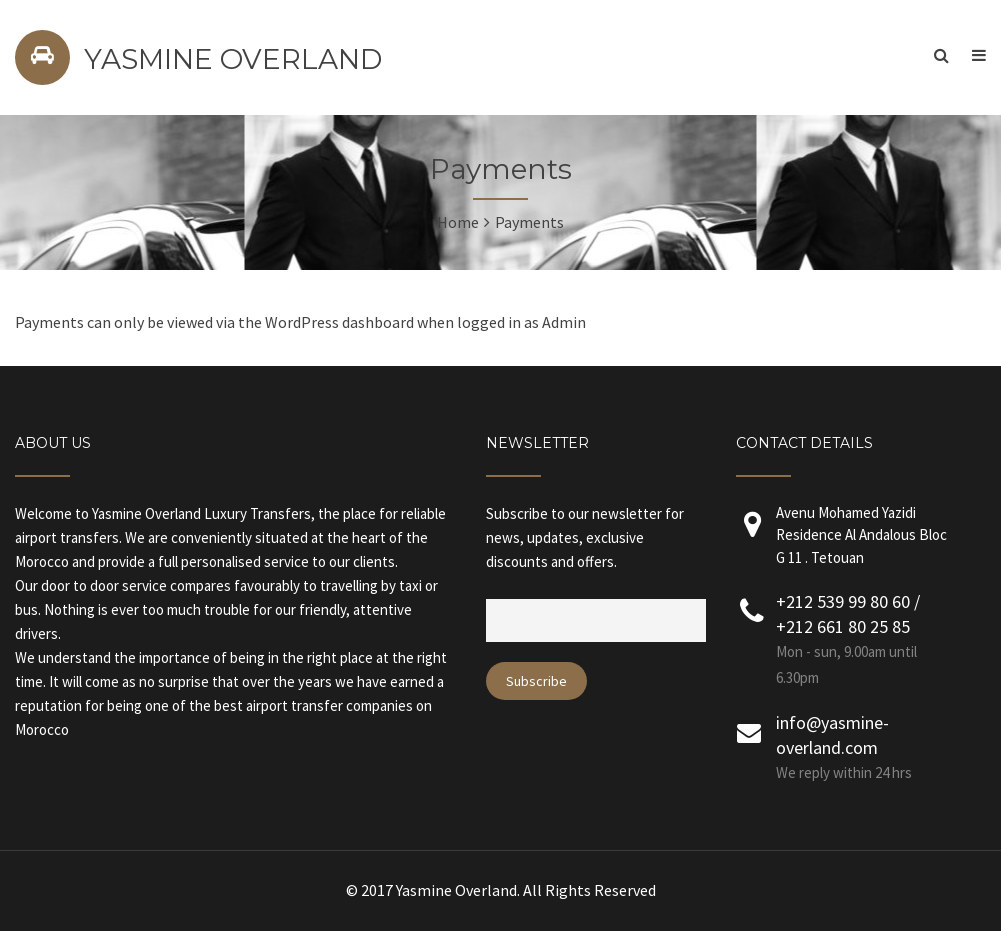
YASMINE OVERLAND (233, 59)
